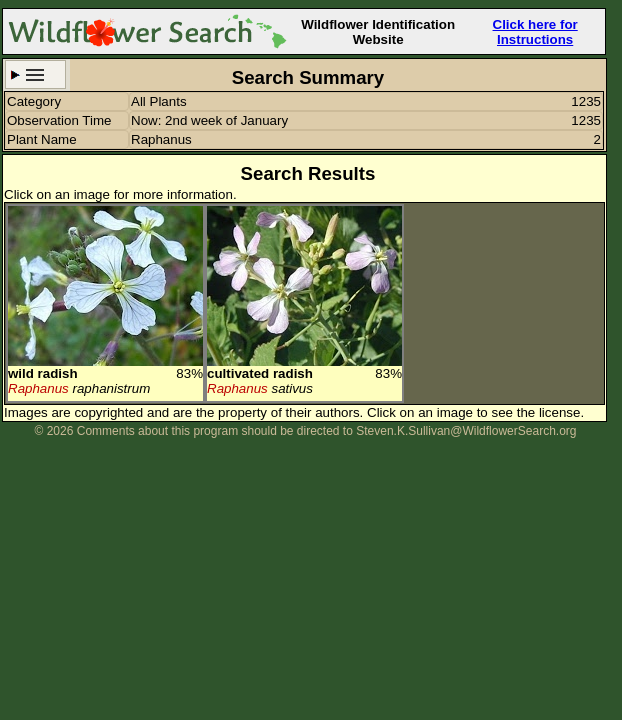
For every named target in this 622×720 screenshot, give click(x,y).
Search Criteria (35, 74)
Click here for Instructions (535, 32)
